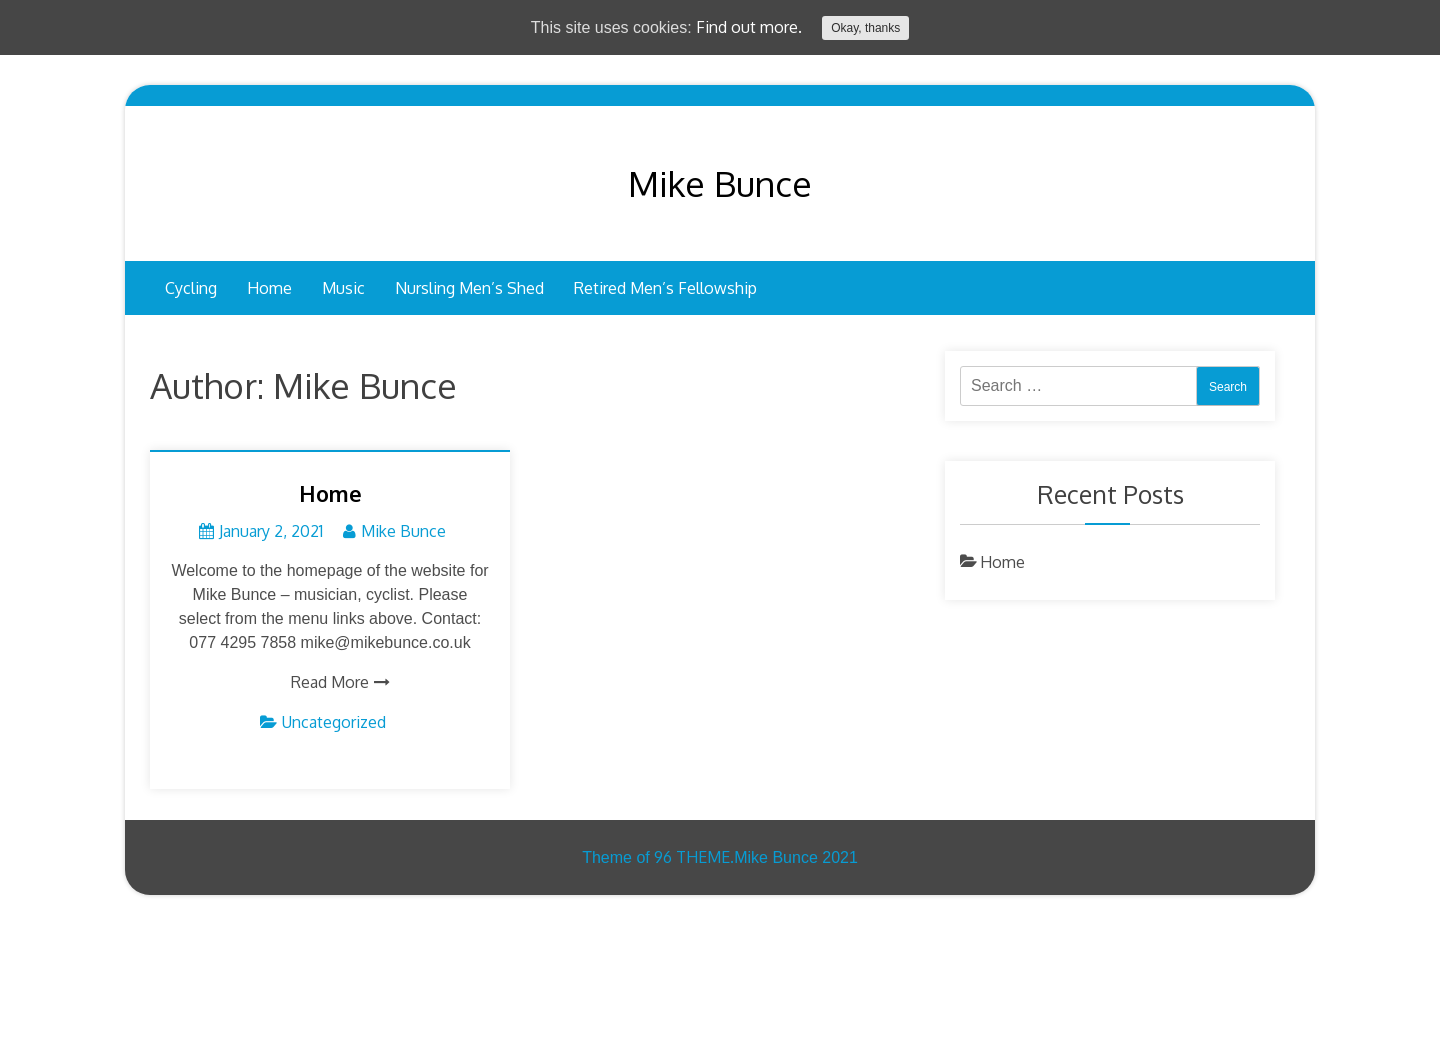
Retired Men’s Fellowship (665, 288)
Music (343, 288)
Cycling (191, 288)
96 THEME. (694, 857)
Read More (330, 682)
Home (269, 288)
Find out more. (749, 27)
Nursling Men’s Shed (469, 288)
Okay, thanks (865, 28)
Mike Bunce (720, 183)
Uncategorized (334, 722)
